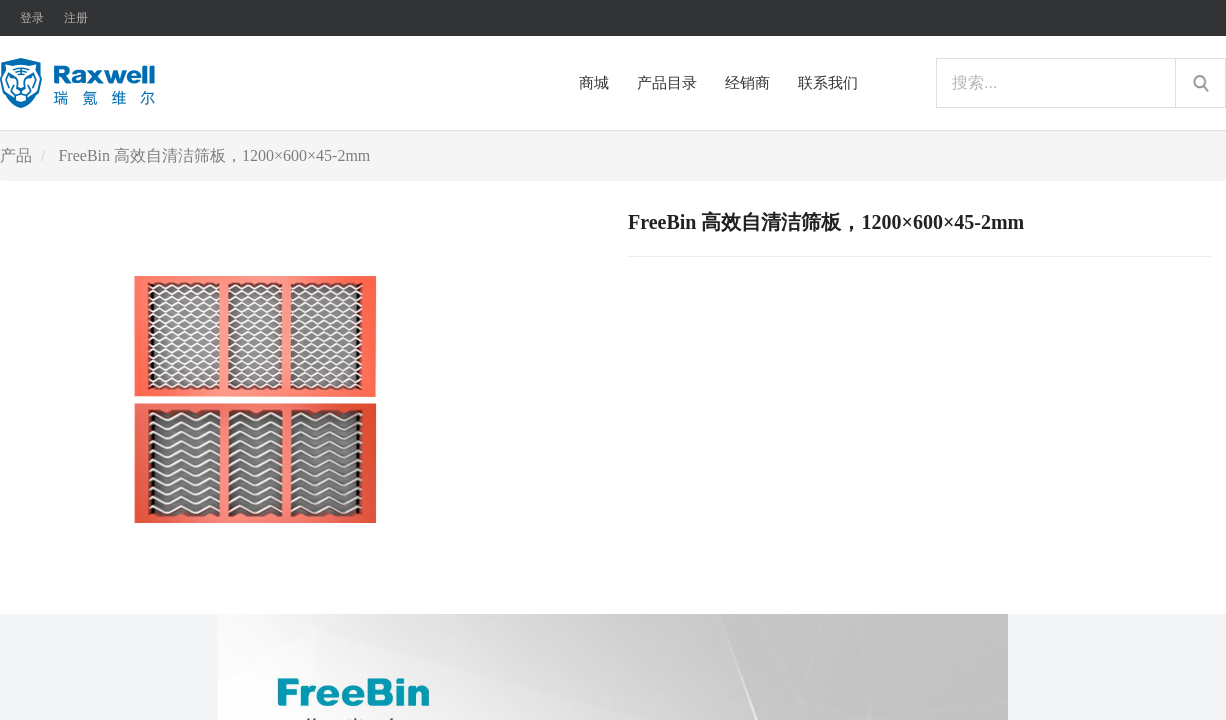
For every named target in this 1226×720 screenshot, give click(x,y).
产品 (16, 155)
